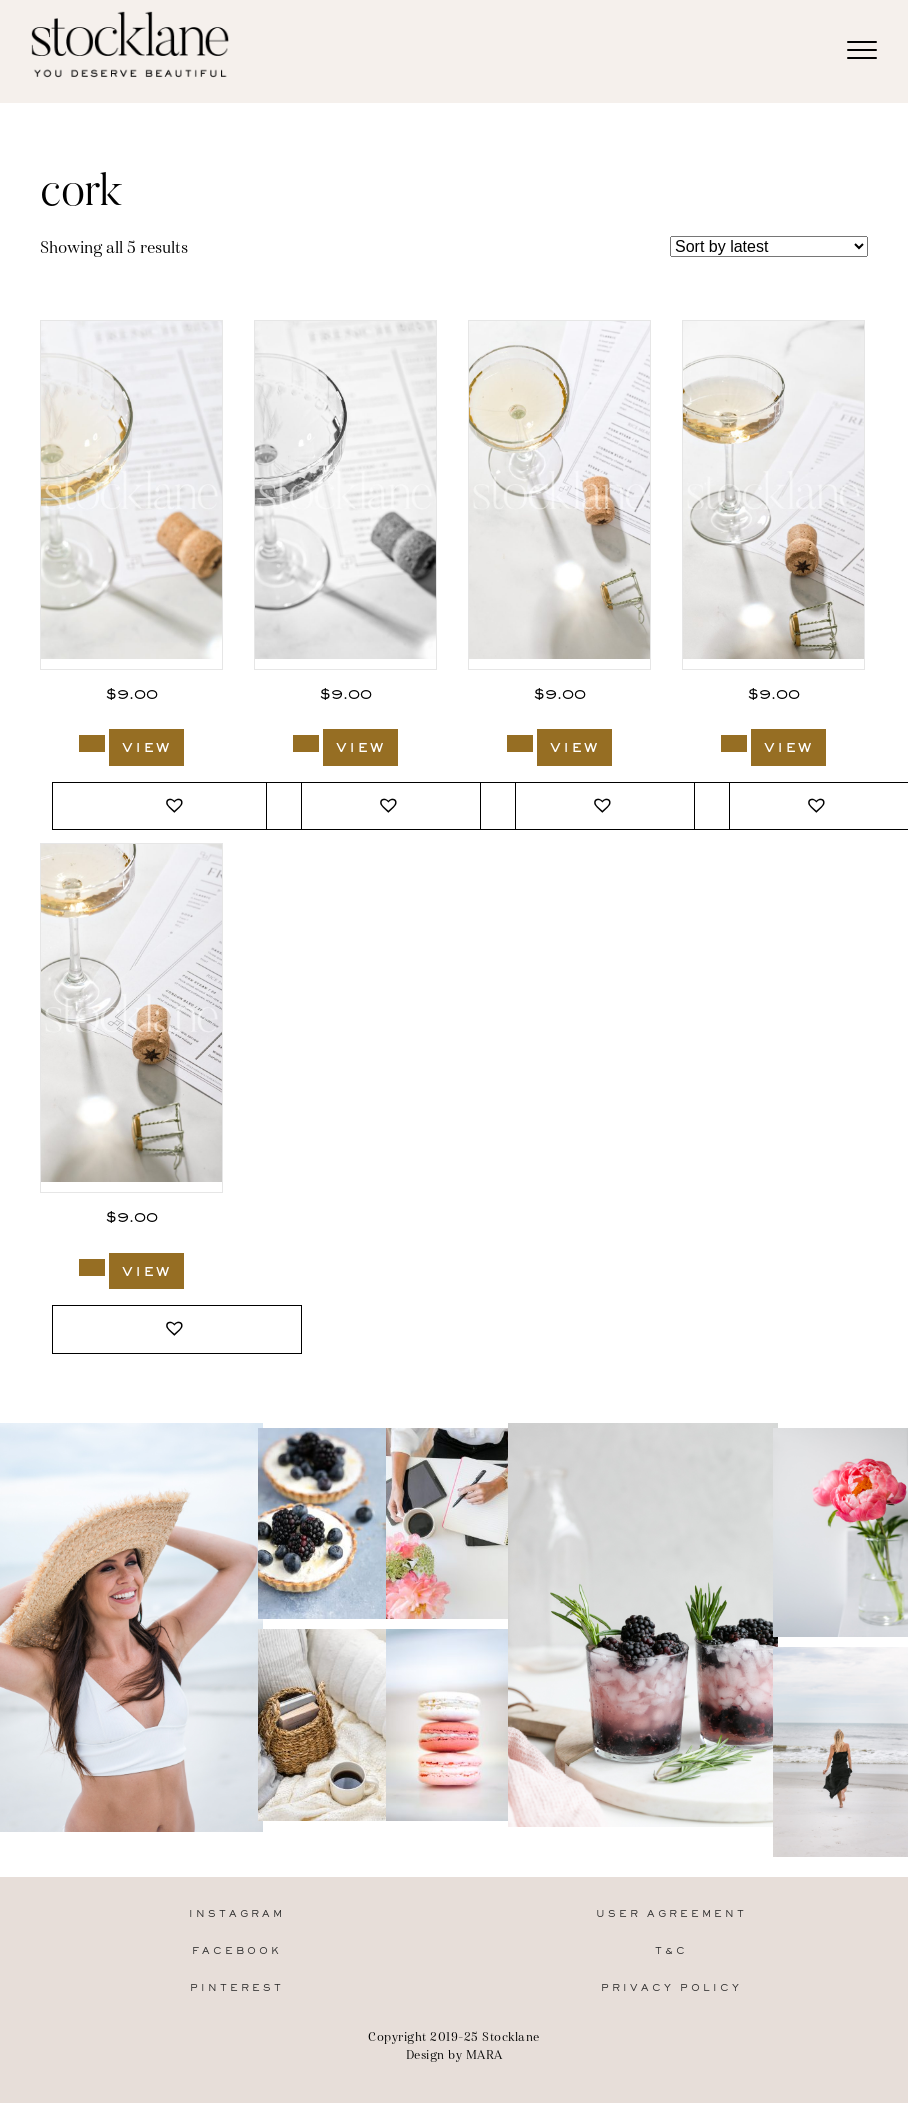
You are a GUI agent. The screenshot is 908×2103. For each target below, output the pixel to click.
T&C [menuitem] (671, 1951)
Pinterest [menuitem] (237, 1988)
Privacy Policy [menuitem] (671, 1988)
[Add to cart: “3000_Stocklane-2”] (306, 743)
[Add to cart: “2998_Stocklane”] (734, 743)
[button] (177, 806)
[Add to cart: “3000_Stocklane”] (92, 743)
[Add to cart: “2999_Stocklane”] (520, 743)
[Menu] (862, 51)
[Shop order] (769, 246)
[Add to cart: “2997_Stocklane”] (92, 1267)
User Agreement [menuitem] (671, 1914)
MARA (484, 2054)
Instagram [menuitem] (237, 1914)
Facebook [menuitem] (237, 1951)
